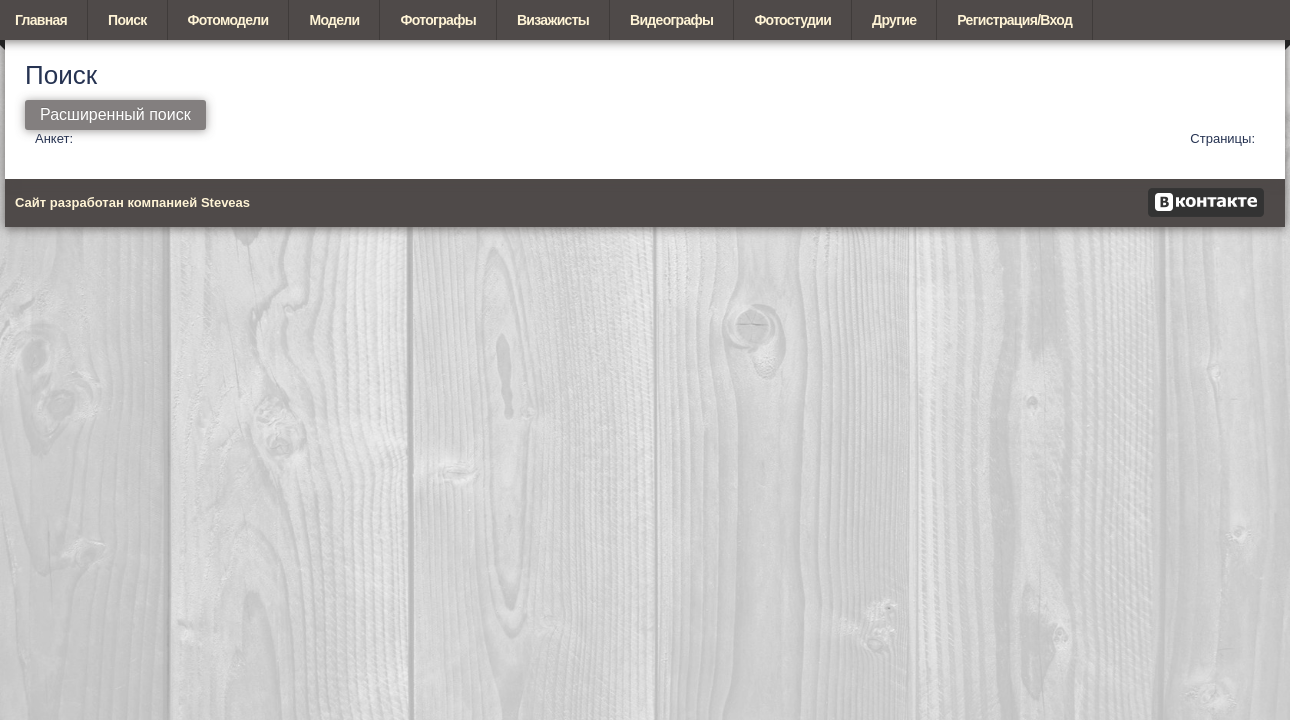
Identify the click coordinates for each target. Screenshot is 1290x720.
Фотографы (437, 20)
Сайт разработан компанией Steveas (132, 202)
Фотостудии (792, 20)
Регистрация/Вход (1014, 20)
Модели (334, 20)
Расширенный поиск (115, 114)
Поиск (127, 20)
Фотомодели (228, 20)
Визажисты (553, 20)
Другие (894, 20)
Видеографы (671, 20)
